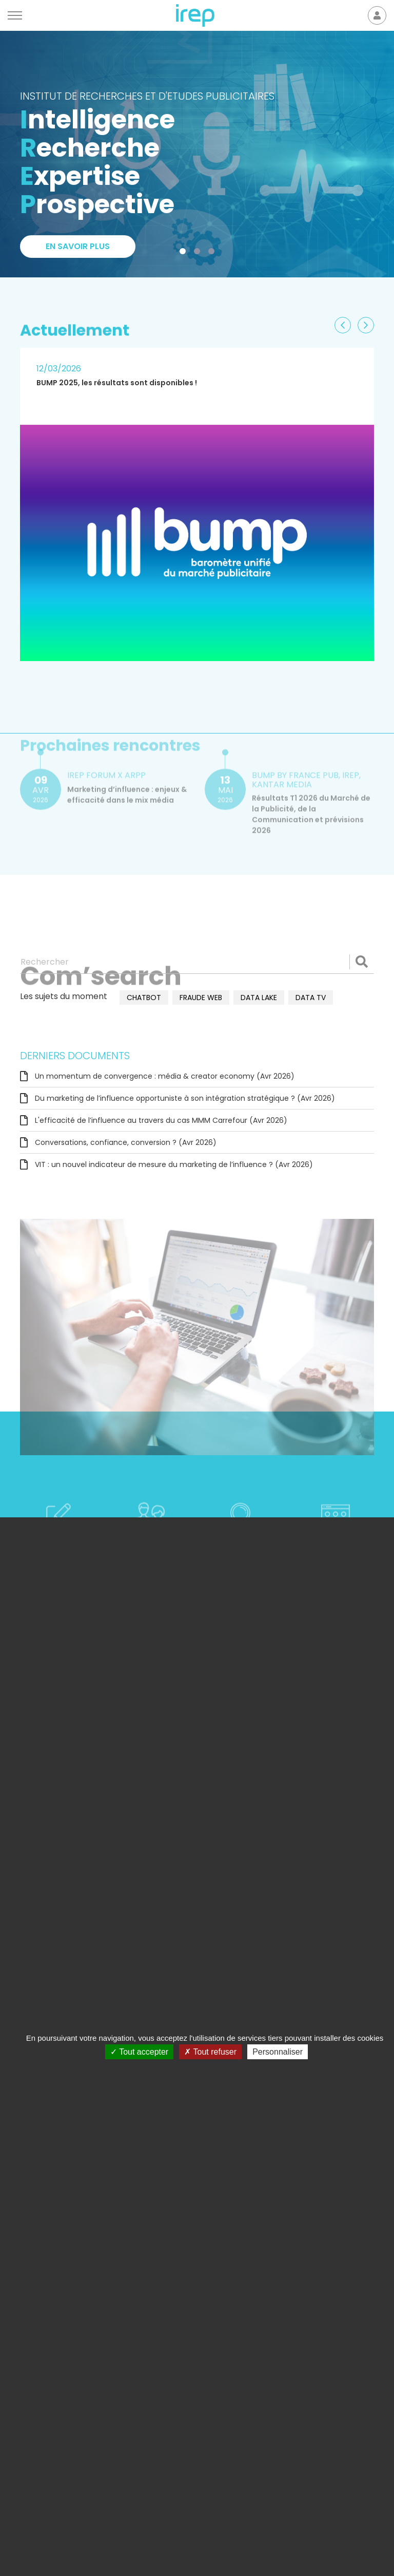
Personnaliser (277, 2051)
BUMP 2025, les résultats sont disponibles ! (116, 383)
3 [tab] (213, 253)
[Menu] (15, 15)
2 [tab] (199, 253)
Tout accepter (139, 2051)
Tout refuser (210, 2051)
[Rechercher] (197, 961)
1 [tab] (185, 253)
